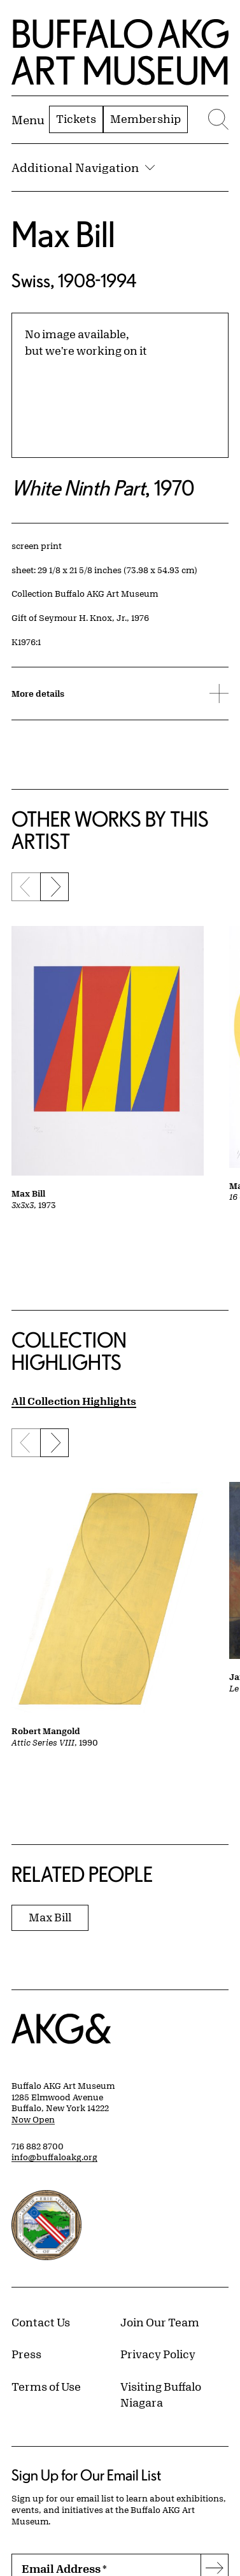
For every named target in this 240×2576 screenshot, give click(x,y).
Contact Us (40, 2322)
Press (26, 2353)
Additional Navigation (83, 167)
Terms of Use (46, 2386)
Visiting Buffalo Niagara (160, 2394)
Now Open (33, 2119)
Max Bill (63, 234)
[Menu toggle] (28, 120)
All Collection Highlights (73, 1401)
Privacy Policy (157, 2353)
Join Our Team (159, 2322)
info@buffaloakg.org (54, 2157)
